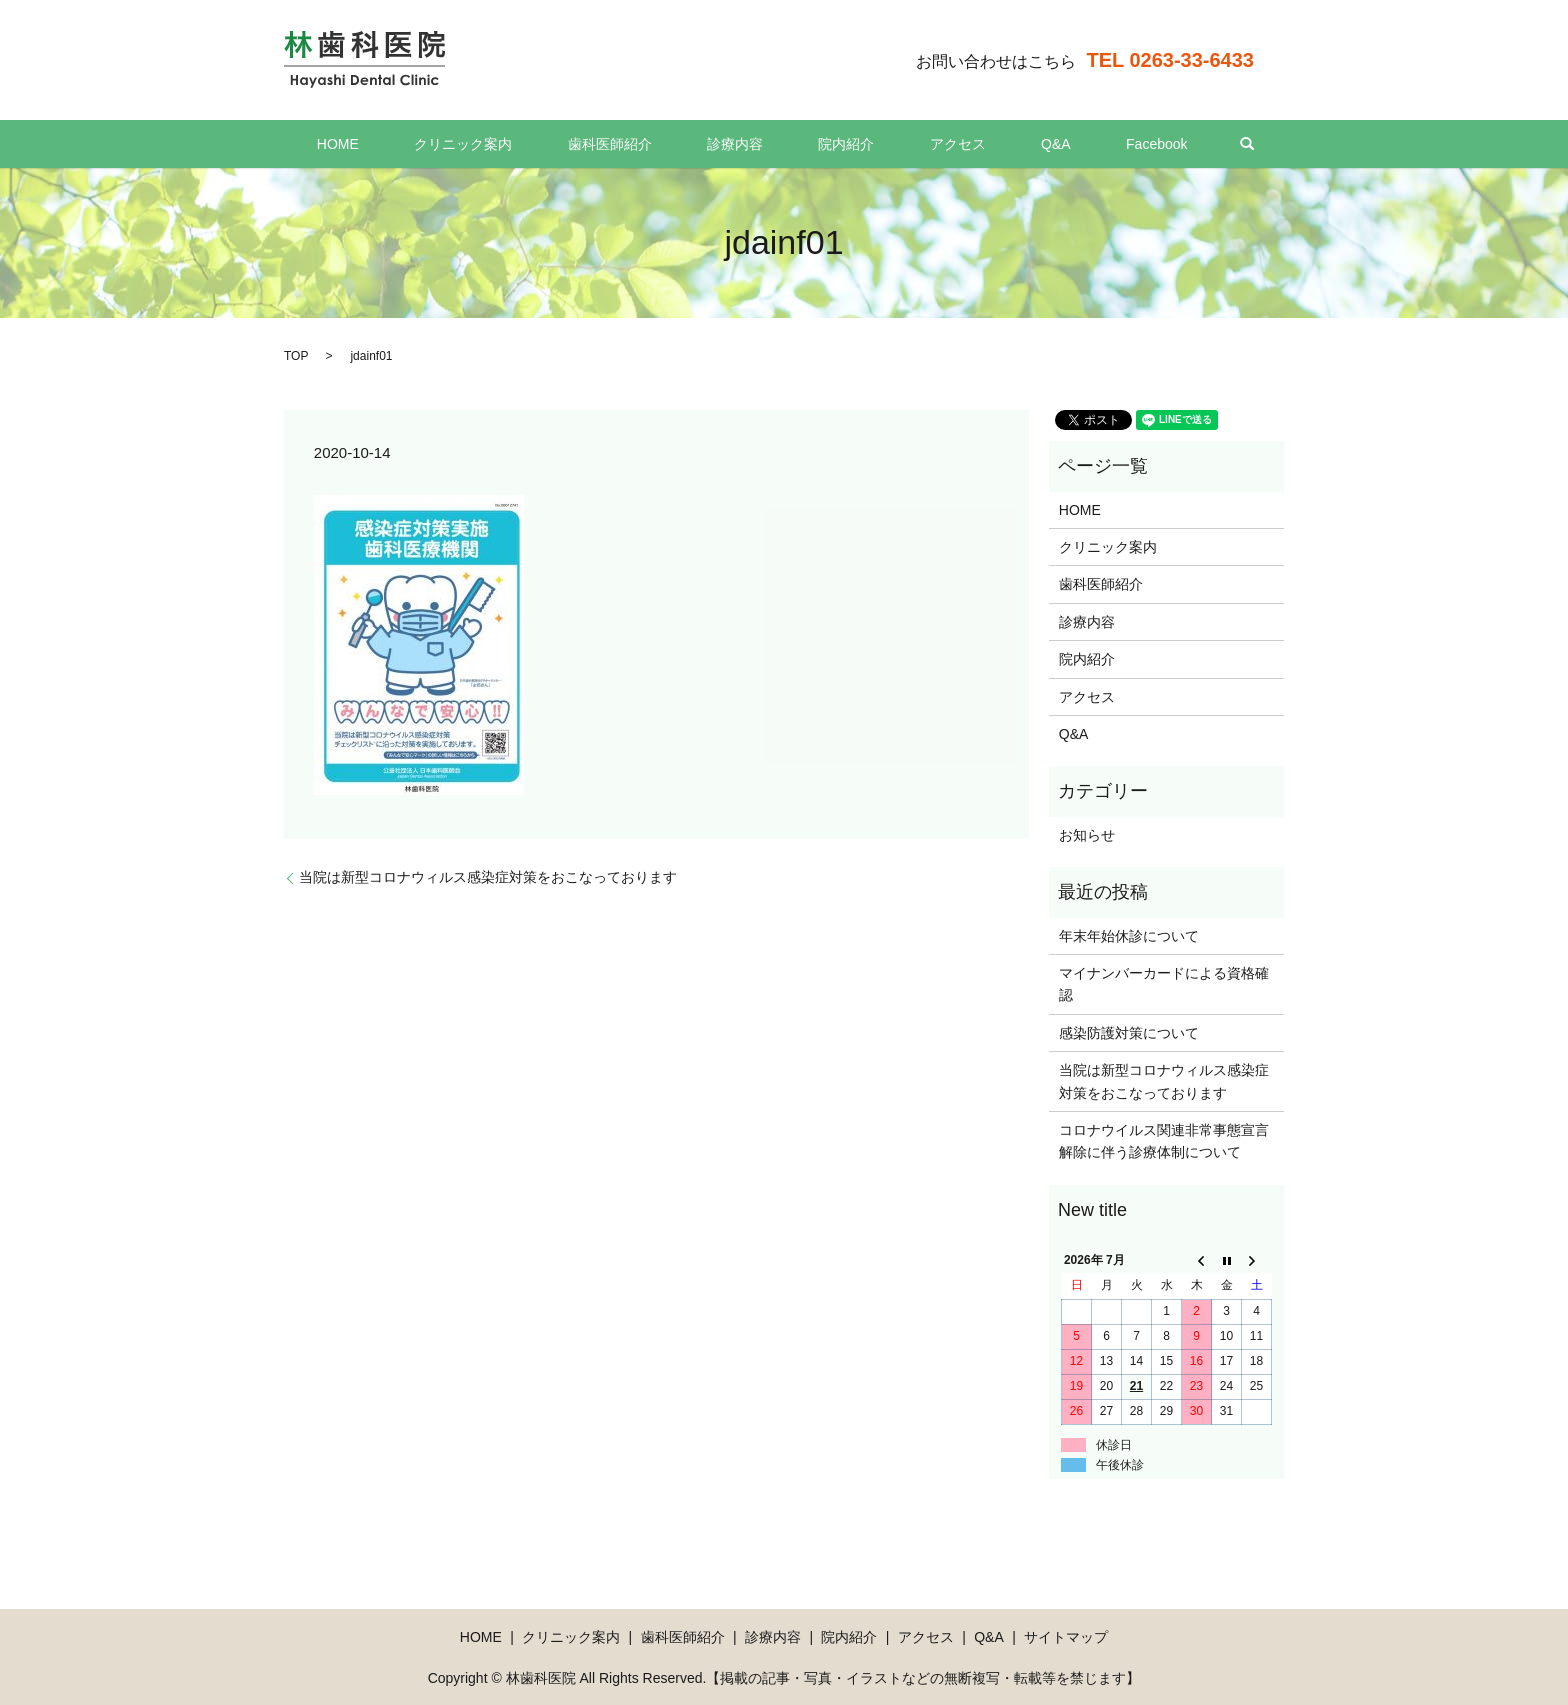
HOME (414, 144)
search (1160, 144)
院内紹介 (835, 144)
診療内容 (746, 144)
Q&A (1002, 144)
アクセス (925, 144)
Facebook (1080, 144)
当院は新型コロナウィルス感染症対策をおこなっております (488, 877)
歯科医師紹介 (642, 144)
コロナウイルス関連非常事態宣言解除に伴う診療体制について (1164, 1141)
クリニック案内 (518, 144)
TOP (296, 356)
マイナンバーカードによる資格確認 (1164, 984)
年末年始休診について (1129, 936)
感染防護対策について (1129, 1033)
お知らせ (1087, 835)
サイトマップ (1066, 1637)
